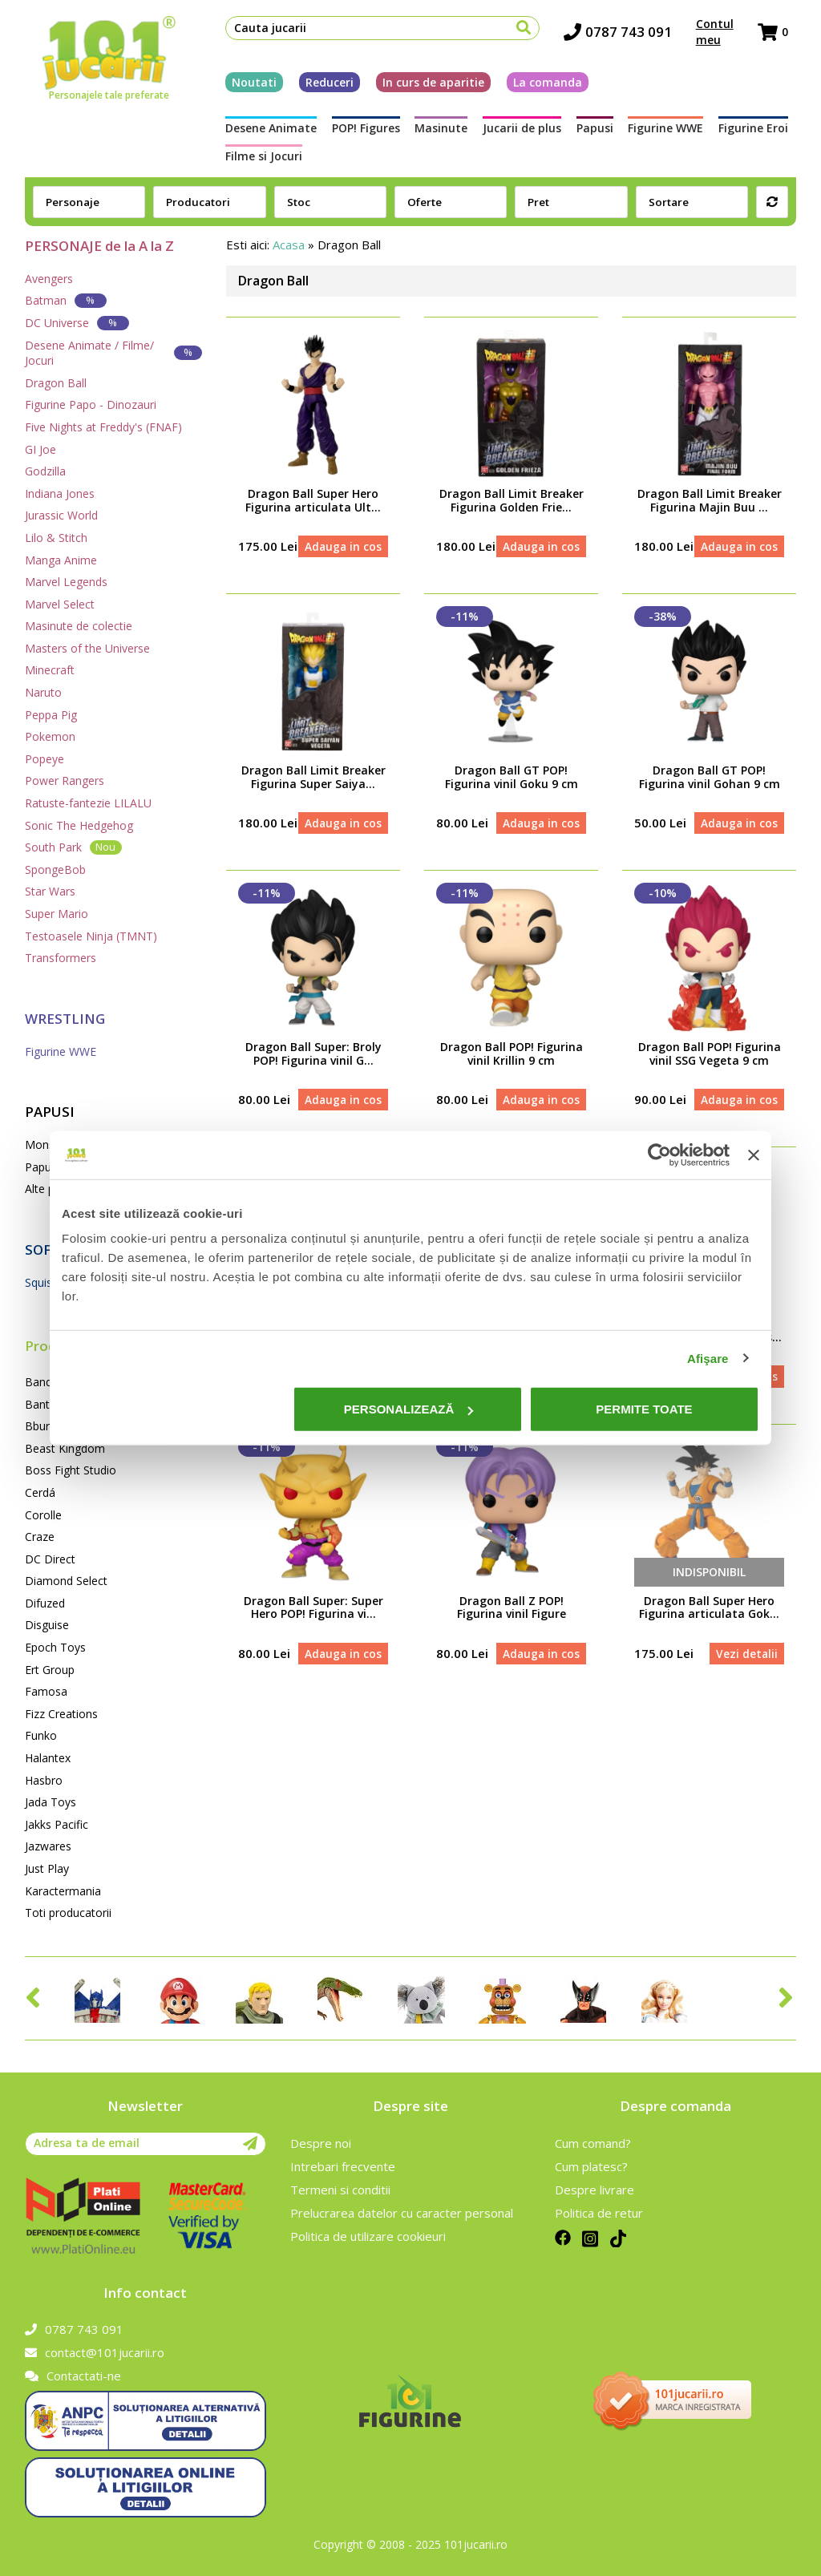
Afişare (708, 1358)
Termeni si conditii (340, 2190)
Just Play (47, 1868)
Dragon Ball (56, 382)
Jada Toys (50, 1802)
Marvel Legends (66, 581)
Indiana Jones (60, 493)
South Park (73, 847)
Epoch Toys (55, 1647)
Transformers (60, 957)
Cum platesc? (591, 2166)
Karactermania (63, 1891)
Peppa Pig (51, 714)
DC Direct (50, 1559)
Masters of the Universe (87, 648)
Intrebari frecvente (342, 2166)
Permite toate (644, 1409)
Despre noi (320, 2143)
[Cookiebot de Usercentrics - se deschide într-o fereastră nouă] (659, 1154)
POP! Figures (360, 132)
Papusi (597, 132)
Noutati (246, 86)
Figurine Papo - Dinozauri (90, 404)
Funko (41, 1735)
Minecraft (50, 669)
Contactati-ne (73, 2376)
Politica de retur (599, 2213)
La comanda (539, 86)
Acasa (289, 245)
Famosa (46, 1691)
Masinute (438, 132)
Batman (66, 300)
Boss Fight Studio (70, 1470)
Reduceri (321, 86)
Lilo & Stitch (56, 537)
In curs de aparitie (425, 86)
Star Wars (50, 891)
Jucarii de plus (522, 132)
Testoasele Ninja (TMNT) (91, 936)
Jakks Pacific (56, 1824)
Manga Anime (61, 560)
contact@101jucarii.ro (94, 2352)
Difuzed (45, 1603)
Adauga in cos (341, 555)
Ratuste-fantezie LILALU (88, 803)
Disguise (47, 1624)
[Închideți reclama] (753, 1154)
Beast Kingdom (65, 1448)
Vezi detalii (745, 1709)
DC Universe (77, 322)
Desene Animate (263, 132)
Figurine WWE (671, 132)
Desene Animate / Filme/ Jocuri (113, 353)
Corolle (43, 1515)
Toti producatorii (68, 1912)
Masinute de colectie (78, 625)
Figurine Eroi (761, 132)
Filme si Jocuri (255, 160)
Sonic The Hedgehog (79, 825)
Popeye (44, 758)
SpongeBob (55, 869)
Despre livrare (594, 2190)
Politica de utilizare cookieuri (368, 2236)
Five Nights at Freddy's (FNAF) (103, 427)
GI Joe (40, 449)
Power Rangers (64, 780)
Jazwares (48, 1846)
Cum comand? (593, 2143)
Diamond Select (66, 1580)
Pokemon (50, 736)
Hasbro (44, 1780)
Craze (40, 1536)
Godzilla (45, 471)
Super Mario (56, 913)
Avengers (49, 278)
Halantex (48, 1757)
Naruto (43, 692)
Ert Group (50, 1669)
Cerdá (40, 1492)
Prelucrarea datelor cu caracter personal (401, 2213)
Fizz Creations (61, 1713)
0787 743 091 (626, 36)
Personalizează (409, 1409)
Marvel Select (60, 604)
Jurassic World (61, 515)
